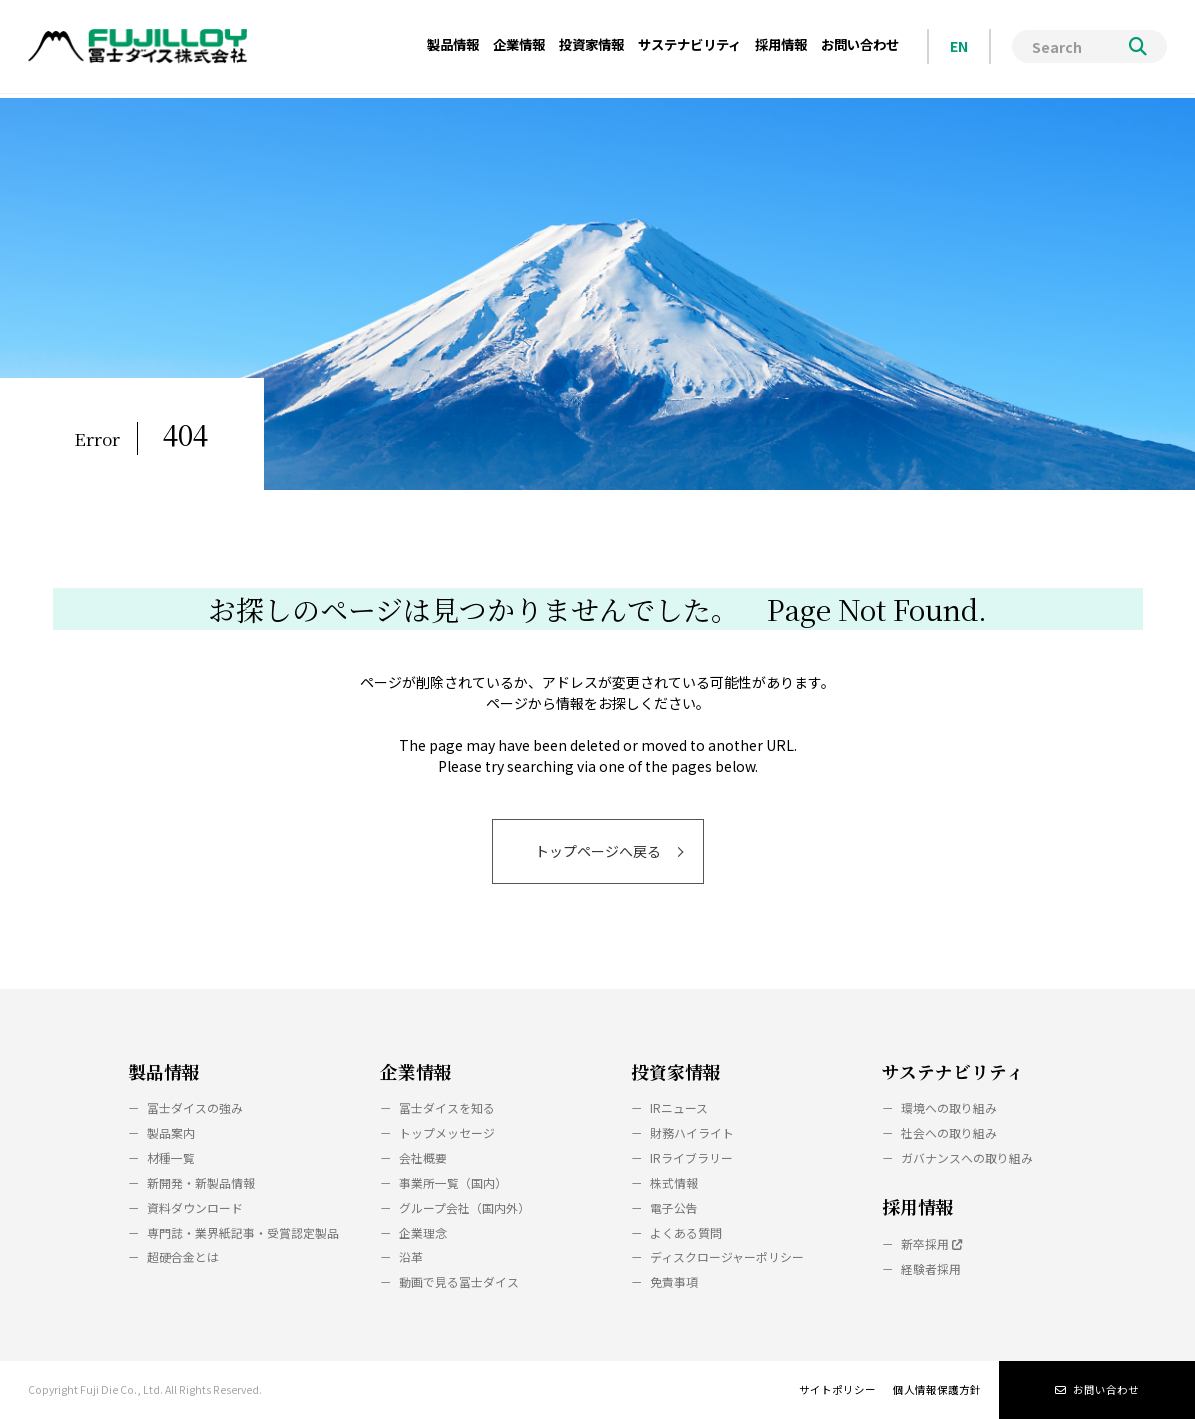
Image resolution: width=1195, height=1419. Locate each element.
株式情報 (674, 1182)
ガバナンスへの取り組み (967, 1157)
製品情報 (164, 1071)
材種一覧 (171, 1157)
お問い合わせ (1097, 1389)
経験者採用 (931, 1268)
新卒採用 (931, 1243)
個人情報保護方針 (937, 1389)
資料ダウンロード (195, 1207)
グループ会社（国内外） (464, 1207)
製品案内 (171, 1132)
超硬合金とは (183, 1256)
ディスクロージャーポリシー (727, 1256)
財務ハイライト (692, 1132)
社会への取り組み (949, 1132)
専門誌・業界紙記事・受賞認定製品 (243, 1232)
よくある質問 (686, 1232)
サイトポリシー (837, 1389)
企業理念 (423, 1232)
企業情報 (416, 1071)
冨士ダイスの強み (195, 1107)
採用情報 (918, 1206)
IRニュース (679, 1107)
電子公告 (674, 1207)
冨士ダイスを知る (447, 1107)
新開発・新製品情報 (201, 1182)
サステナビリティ (953, 1071)
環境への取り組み (949, 1107)
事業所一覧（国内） (453, 1182)
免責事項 (674, 1281)
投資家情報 (676, 1071)
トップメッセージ (447, 1132)
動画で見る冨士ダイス (459, 1281)
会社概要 (423, 1157)
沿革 (411, 1256)
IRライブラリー (691, 1157)
